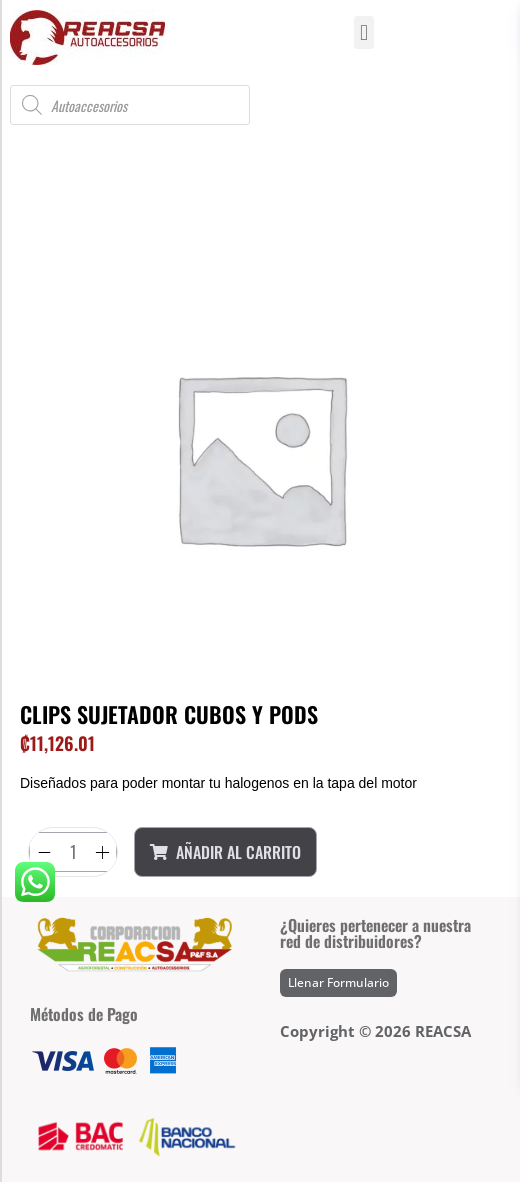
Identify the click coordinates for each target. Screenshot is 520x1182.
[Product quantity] (73, 852)
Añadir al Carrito (225, 852)
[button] (363, 32)
